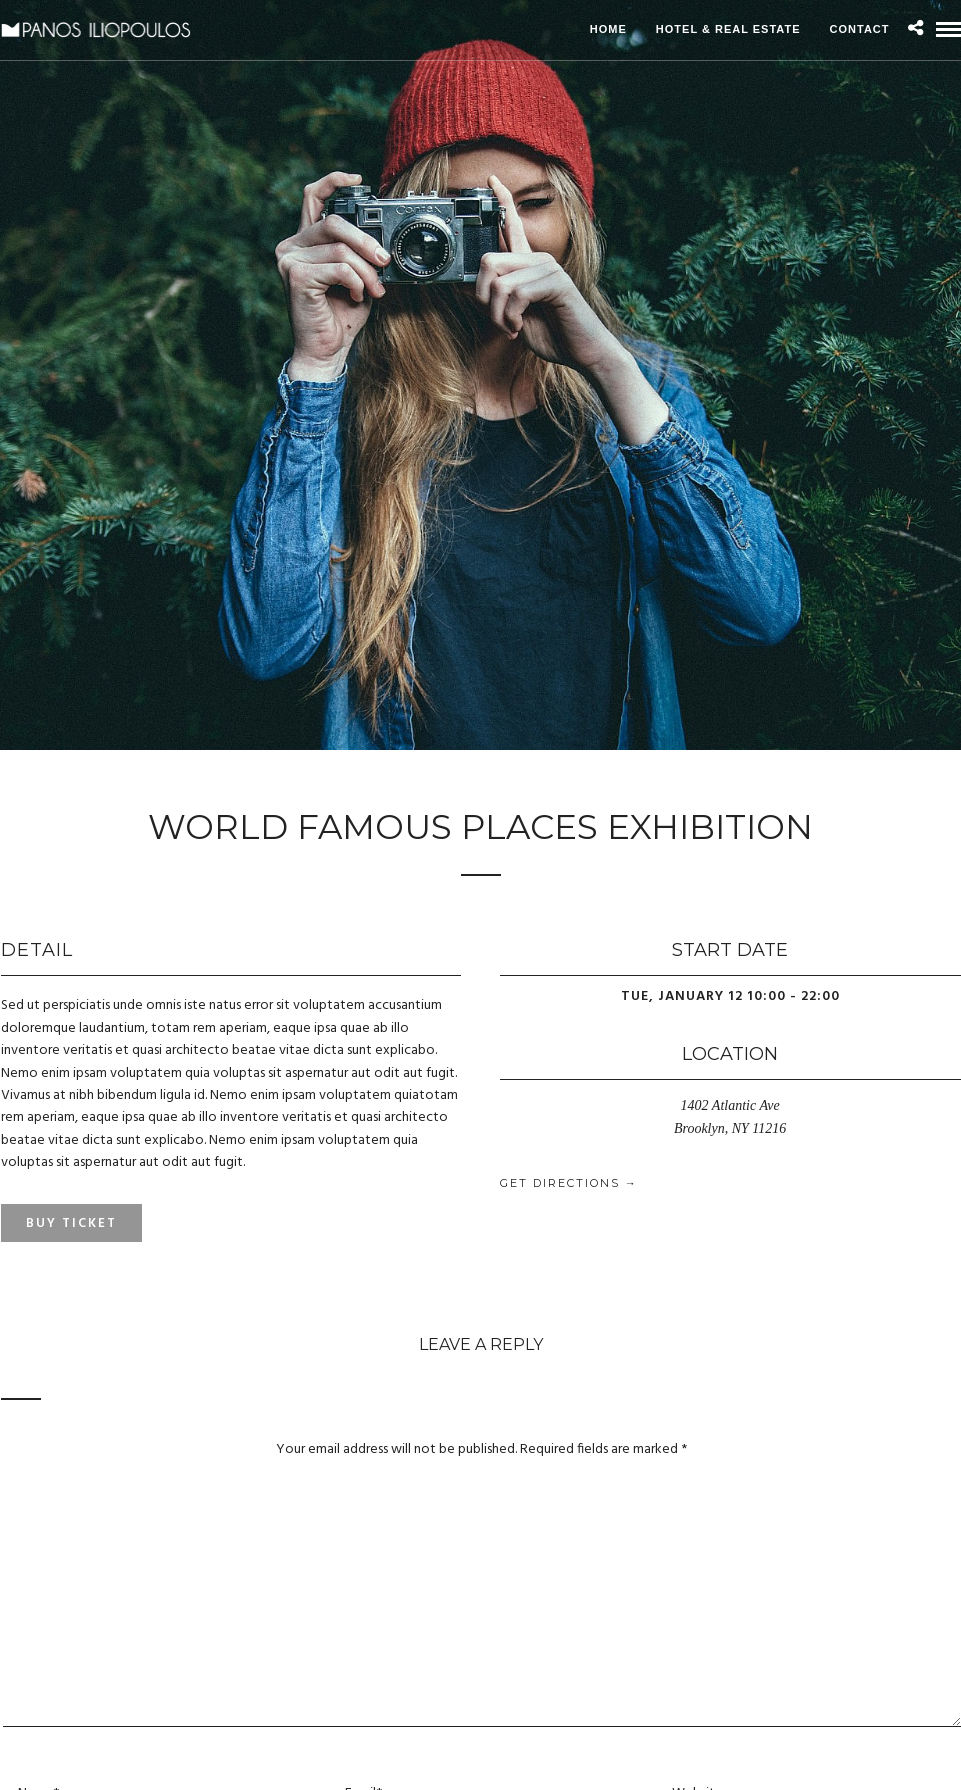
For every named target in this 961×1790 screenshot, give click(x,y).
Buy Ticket (71, 1223)
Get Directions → (569, 1183)
